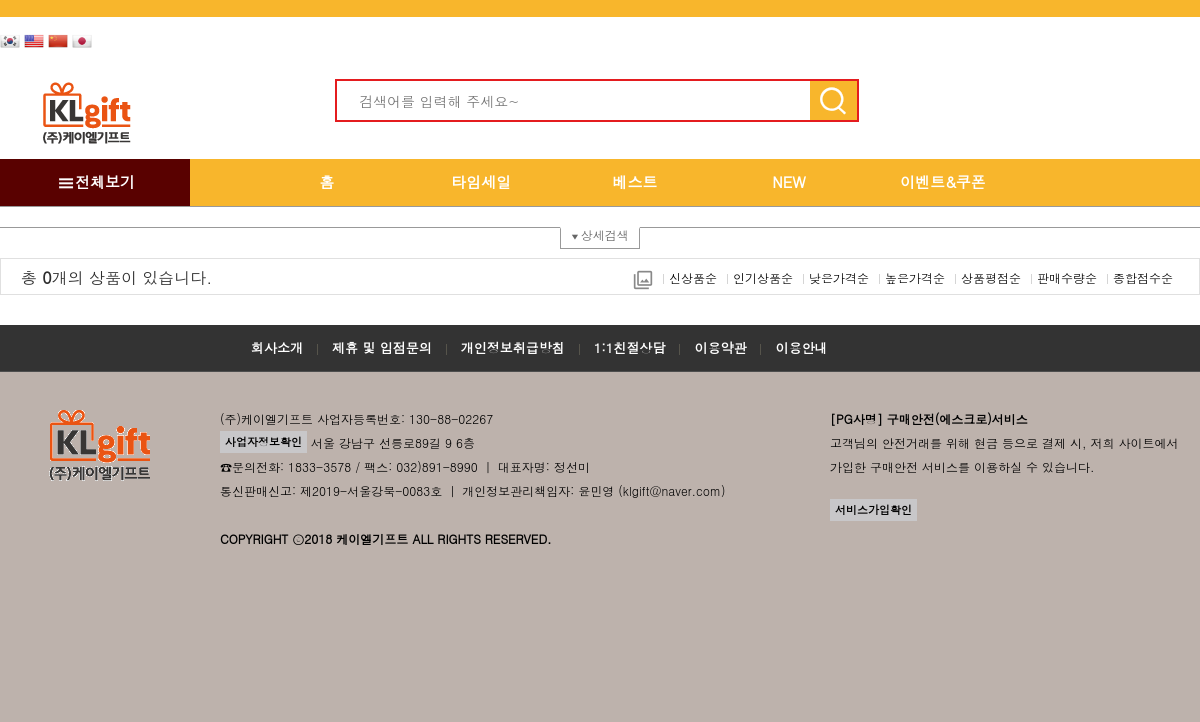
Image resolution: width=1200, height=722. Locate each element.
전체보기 (95, 181)
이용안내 (801, 347)
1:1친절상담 (630, 347)
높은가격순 (915, 277)
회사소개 (277, 347)
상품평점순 (991, 277)
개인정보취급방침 (513, 347)
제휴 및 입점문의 (382, 347)
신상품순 (693, 277)
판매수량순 (1067, 277)
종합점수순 (1143, 277)
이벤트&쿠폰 (943, 181)
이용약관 (720, 347)
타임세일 (481, 181)
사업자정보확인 (263, 441)
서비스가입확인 (873, 509)
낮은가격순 (839, 277)
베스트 (635, 181)
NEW (788, 181)
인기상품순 (763, 277)
